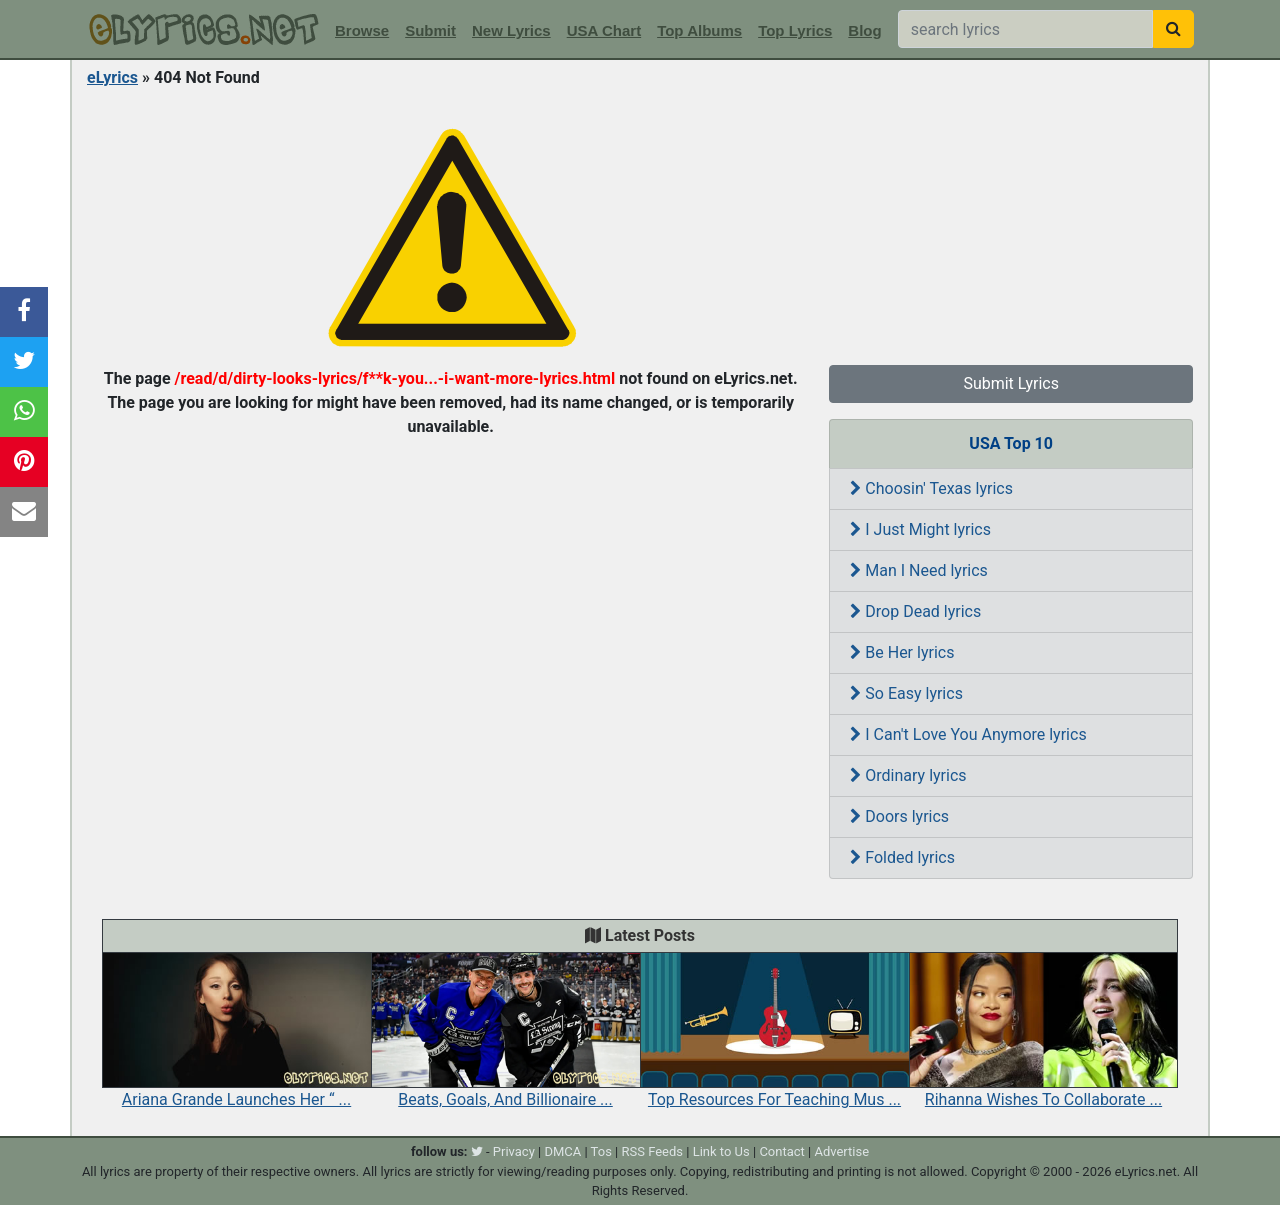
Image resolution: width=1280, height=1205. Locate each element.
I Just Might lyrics (920, 529)
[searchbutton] (1173, 29)
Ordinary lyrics (908, 775)
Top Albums (699, 30)
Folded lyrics (902, 857)
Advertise (841, 1151)
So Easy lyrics (906, 693)
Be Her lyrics (902, 652)
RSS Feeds (653, 1151)
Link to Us (721, 1151)
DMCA (562, 1151)
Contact (781, 1151)
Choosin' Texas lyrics (931, 488)
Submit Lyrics (1011, 383)
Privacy (514, 1151)
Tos (601, 1151)
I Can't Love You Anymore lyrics (968, 734)
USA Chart (604, 30)
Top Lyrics (795, 30)
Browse (362, 30)
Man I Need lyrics (919, 570)
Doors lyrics (899, 816)
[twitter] (477, 1151)
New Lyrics (511, 30)
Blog (864, 30)
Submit (430, 30)
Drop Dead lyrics (915, 611)
